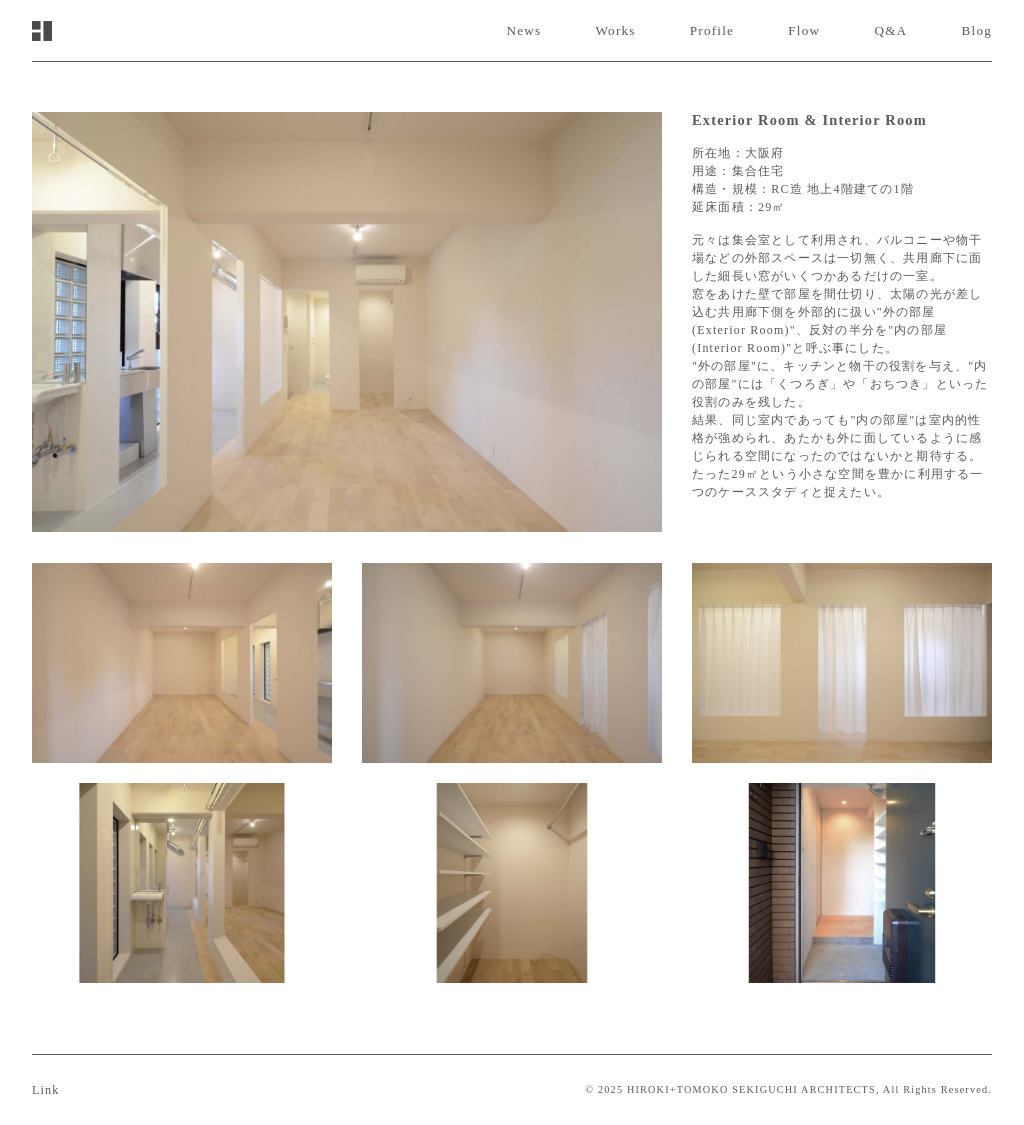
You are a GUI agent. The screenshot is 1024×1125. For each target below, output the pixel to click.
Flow (804, 30)
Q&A (890, 30)
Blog (977, 30)
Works (616, 30)
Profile (712, 30)
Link (45, 1090)
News (523, 30)
